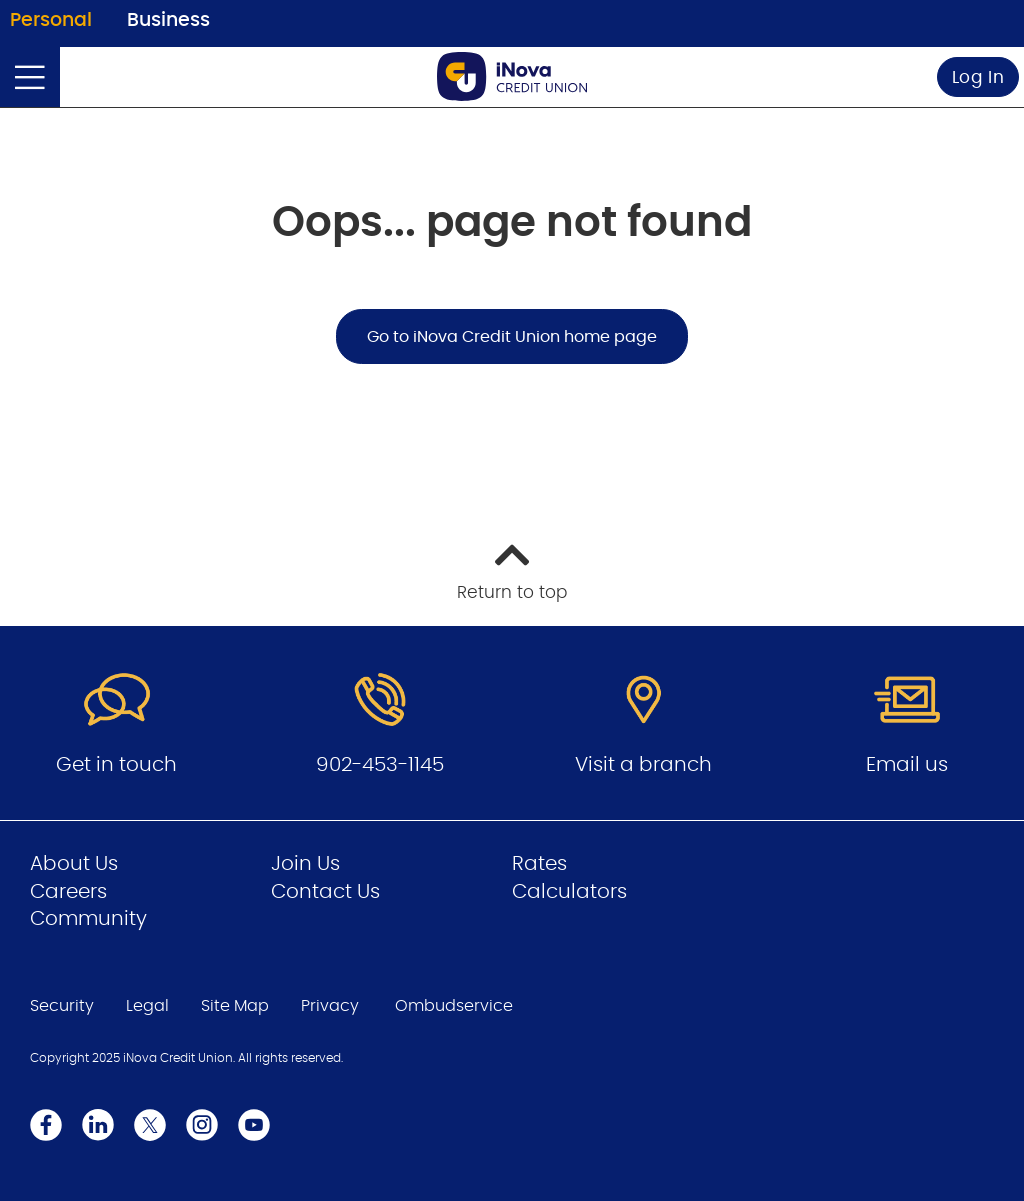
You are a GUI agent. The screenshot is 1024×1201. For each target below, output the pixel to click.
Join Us (305, 864)
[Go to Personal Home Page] (512, 76)
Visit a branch (643, 765)
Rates (539, 864)
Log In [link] (978, 77)
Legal (147, 1006)
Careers (68, 892)
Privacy (330, 1006)
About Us (74, 864)
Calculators (569, 892)
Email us (907, 765)
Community (88, 919)
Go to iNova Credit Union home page (512, 337)
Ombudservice (454, 1006)
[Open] (30, 77)
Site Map (235, 1006)
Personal (51, 20)
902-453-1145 (380, 765)
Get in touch (116, 765)
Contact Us (325, 892)
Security (62, 1006)
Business (168, 20)
